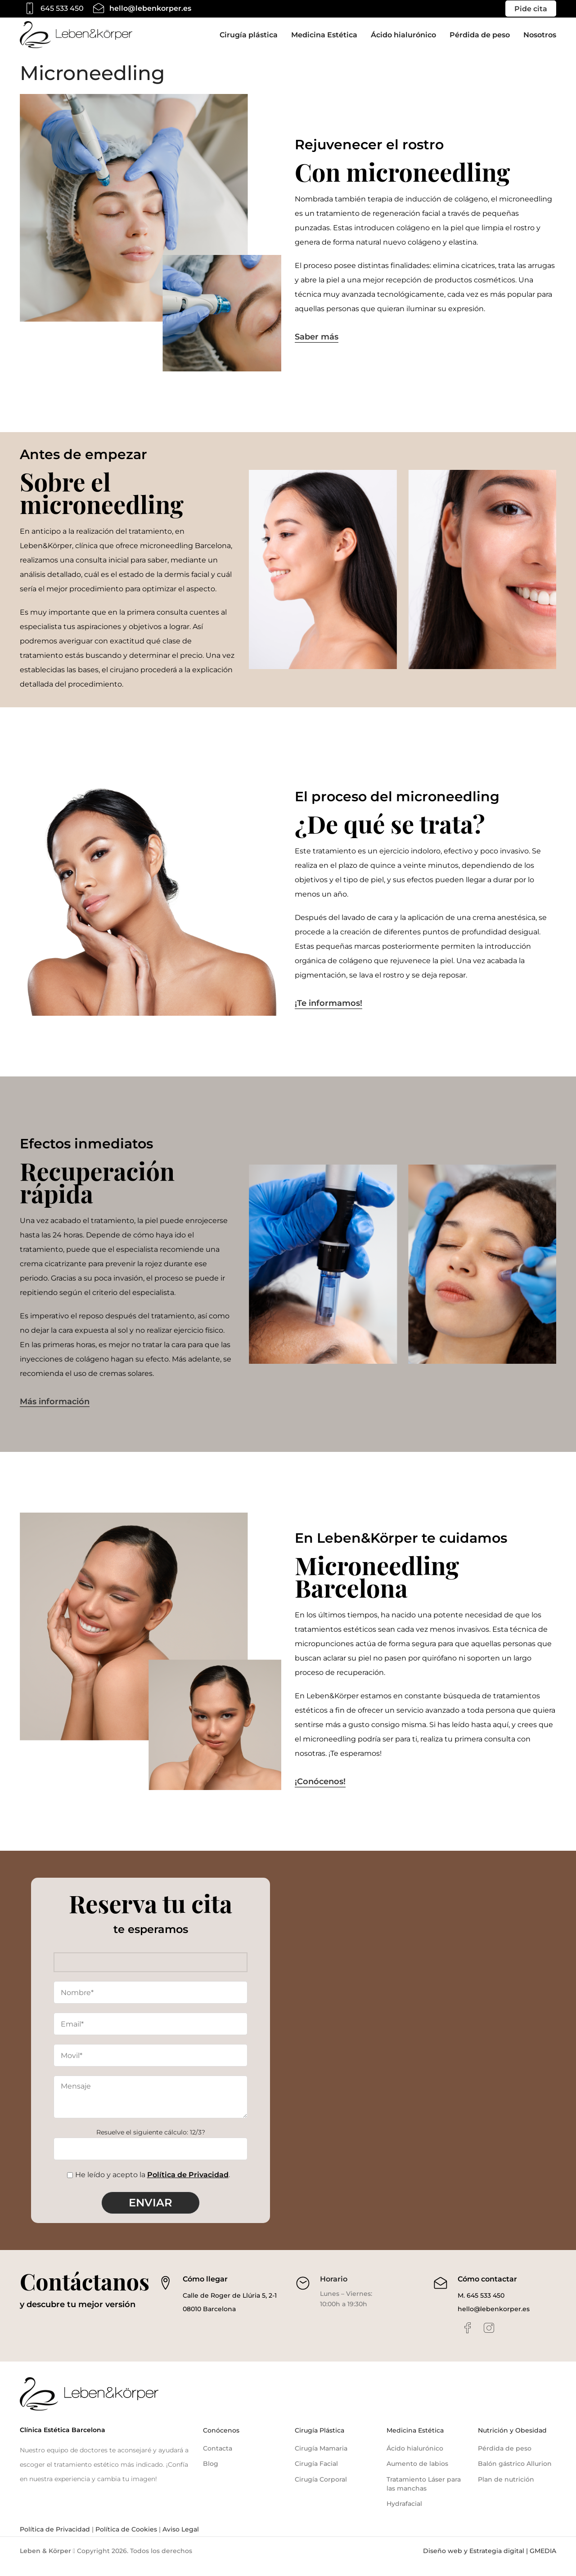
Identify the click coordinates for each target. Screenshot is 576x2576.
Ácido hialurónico (415, 2459)
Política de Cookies (125, 2540)
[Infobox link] (52, 9)
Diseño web (442, 2562)
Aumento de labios (417, 2475)
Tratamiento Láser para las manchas (424, 2494)
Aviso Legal (180, 2540)
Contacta (217, 2459)
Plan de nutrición (506, 2490)
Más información (55, 1412)
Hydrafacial (404, 2514)
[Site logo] (76, 40)
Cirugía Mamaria (321, 2459)
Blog (210, 2475)
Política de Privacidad (188, 2185)
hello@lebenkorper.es (494, 2320)
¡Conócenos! (320, 1792)
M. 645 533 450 (481, 2306)
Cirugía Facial (316, 2475)
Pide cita (530, 8)
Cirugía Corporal (321, 2490)
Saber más (316, 348)
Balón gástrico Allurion (515, 2475)
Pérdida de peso (504, 2459)
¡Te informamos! (328, 1014)
